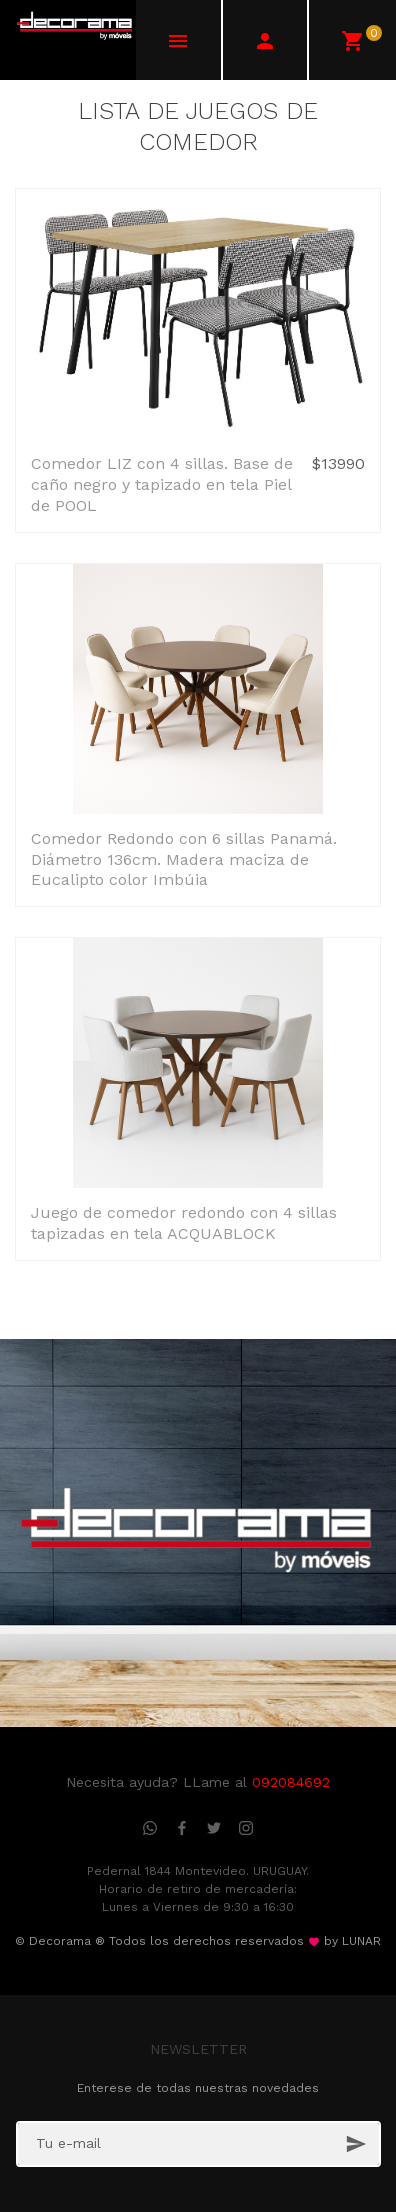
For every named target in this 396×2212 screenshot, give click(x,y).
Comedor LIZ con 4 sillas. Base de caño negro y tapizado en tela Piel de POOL (162, 484)
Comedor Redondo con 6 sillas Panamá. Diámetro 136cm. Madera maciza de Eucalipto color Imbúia (184, 859)
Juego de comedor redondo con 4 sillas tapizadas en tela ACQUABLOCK (184, 1223)
